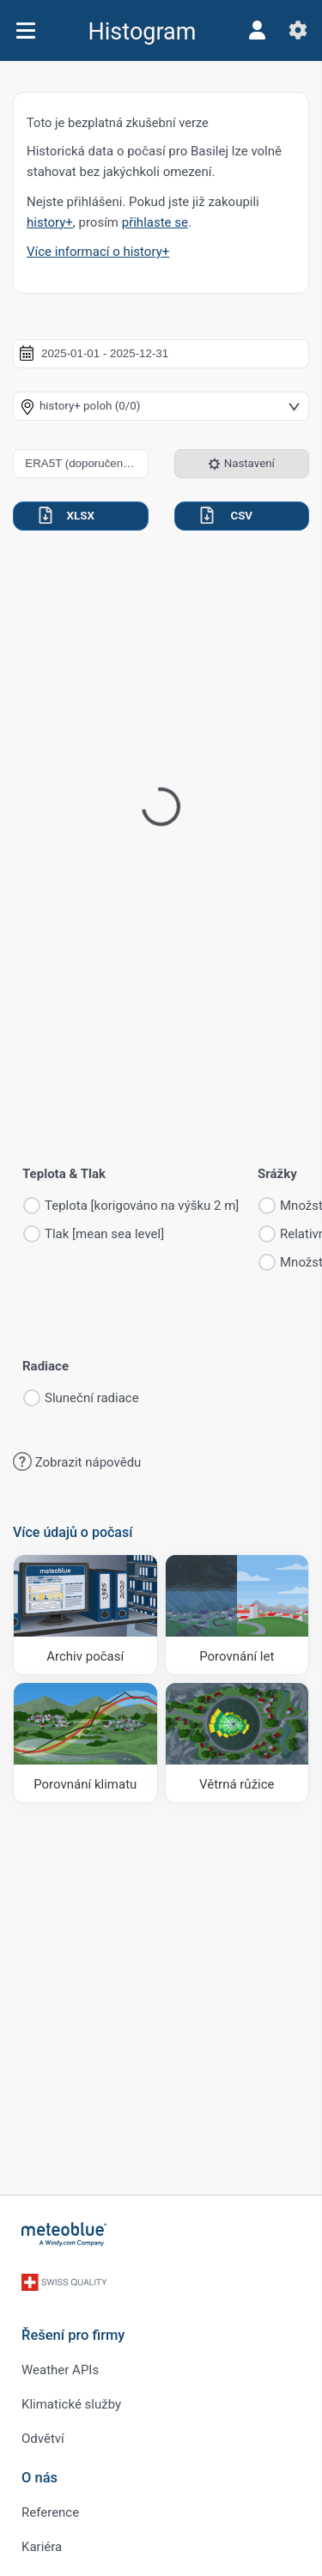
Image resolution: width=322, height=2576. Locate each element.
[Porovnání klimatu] (85, 1742)
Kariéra (41, 2547)
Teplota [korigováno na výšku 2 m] (142, 1206)
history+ (50, 222)
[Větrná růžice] (237, 1742)
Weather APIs (60, 2370)
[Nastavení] (298, 30)
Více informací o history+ (98, 251)
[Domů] (64, 2234)
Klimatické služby (71, 2404)
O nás (39, 2478)
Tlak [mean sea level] (104, 1234)
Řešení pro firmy (73, 2335)
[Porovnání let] (237, 1614)
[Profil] (256, 30)
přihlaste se (155, 222)
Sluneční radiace (92, 1398)
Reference (50, 2512)
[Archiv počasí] (85, 1614)
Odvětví (42, 2438)
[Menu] (25, 30)
